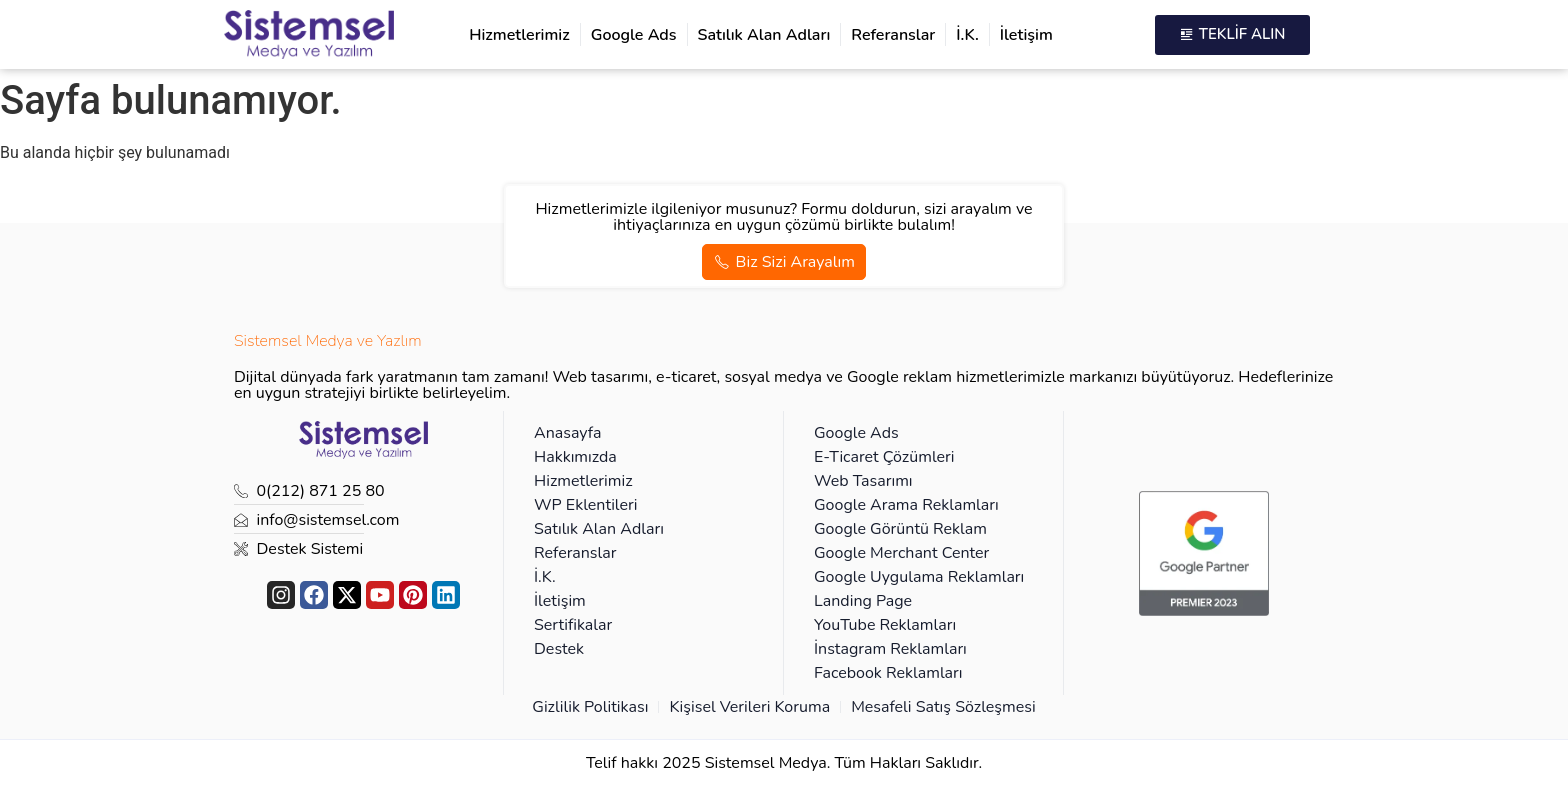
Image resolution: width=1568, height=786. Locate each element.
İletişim (1026, 35)
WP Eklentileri (585, 505)
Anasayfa (567, 433)
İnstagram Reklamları (890, 649)
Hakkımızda (575, 457)
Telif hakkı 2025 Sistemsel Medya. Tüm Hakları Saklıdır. (784, 763)
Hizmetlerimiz (519, 35)
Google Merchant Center (901, 553)
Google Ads (634, 35)
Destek (559, 649)
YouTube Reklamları (885, 625)
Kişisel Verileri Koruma (749, 707)
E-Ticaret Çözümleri (884, 457)
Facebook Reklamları (888, 673)
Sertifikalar (573, 625)
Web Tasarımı (863, 481)
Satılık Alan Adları (764, 35)
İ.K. (967, 35)
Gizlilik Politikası (590, 707)
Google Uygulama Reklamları (919, 577)
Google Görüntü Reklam (900, 529)
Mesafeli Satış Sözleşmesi (943, 707)
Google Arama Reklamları (906, 505)
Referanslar (893, 35)
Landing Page (863, 601)
